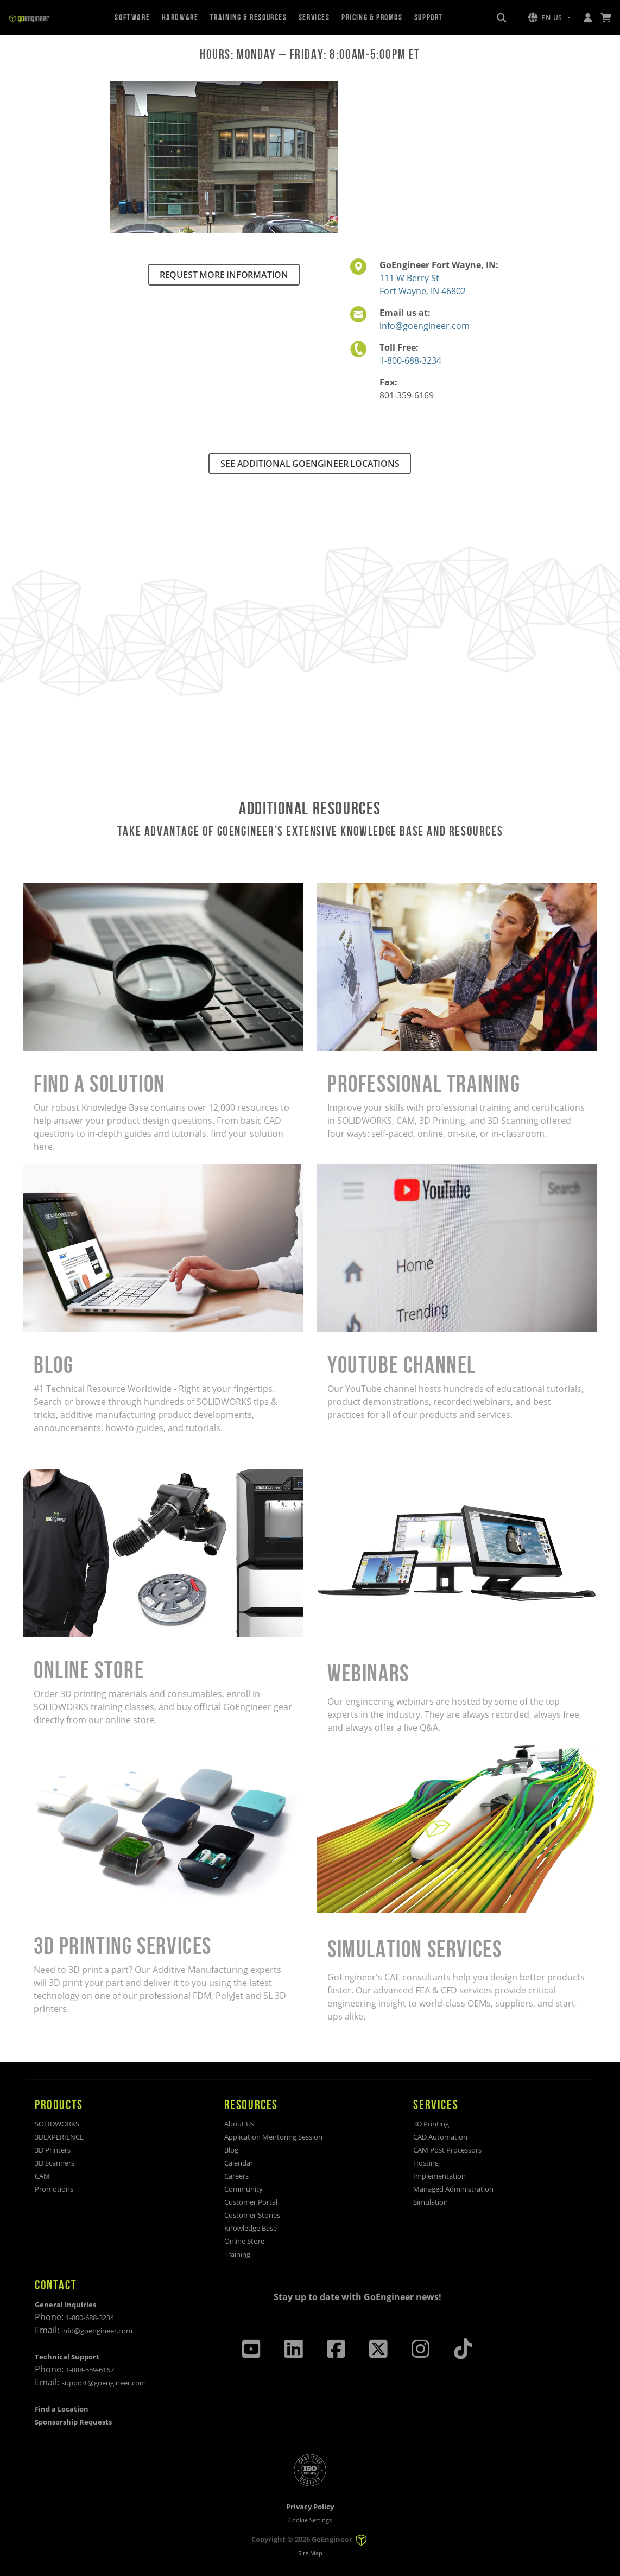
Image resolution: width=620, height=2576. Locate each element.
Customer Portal (250, 2202)
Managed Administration (453, 2189)
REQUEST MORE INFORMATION (224, 275)
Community (243, 2189)
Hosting (426, 2163)
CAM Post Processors (447, 2150)
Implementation (439, 2176)
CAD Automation (440, 2137)
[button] (549, 18)
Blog (231, 2150)
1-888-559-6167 (90, 2370)
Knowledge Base (250, 2228)
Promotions (54, 2189)
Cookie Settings (310, 2520)
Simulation (430, 2202)
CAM (42, 2176)
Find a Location (61, 2409)
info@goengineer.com (424, 326)
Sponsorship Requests (73, 2422)
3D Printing (431, 2124)
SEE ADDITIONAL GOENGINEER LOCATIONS (309, 464)
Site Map (310, 2553)
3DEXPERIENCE (59, 2137)
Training (237, 2254)
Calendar (238, 2163)
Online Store (244, 2241)
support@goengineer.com (103, 2383)
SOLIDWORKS (57, 2124)
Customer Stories (252, 2215)
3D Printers (53, 2150)
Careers (236, 2176)
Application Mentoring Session (273, 2137)
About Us (239, 2124)
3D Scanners (54, 2163)
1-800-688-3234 (410, 360)
